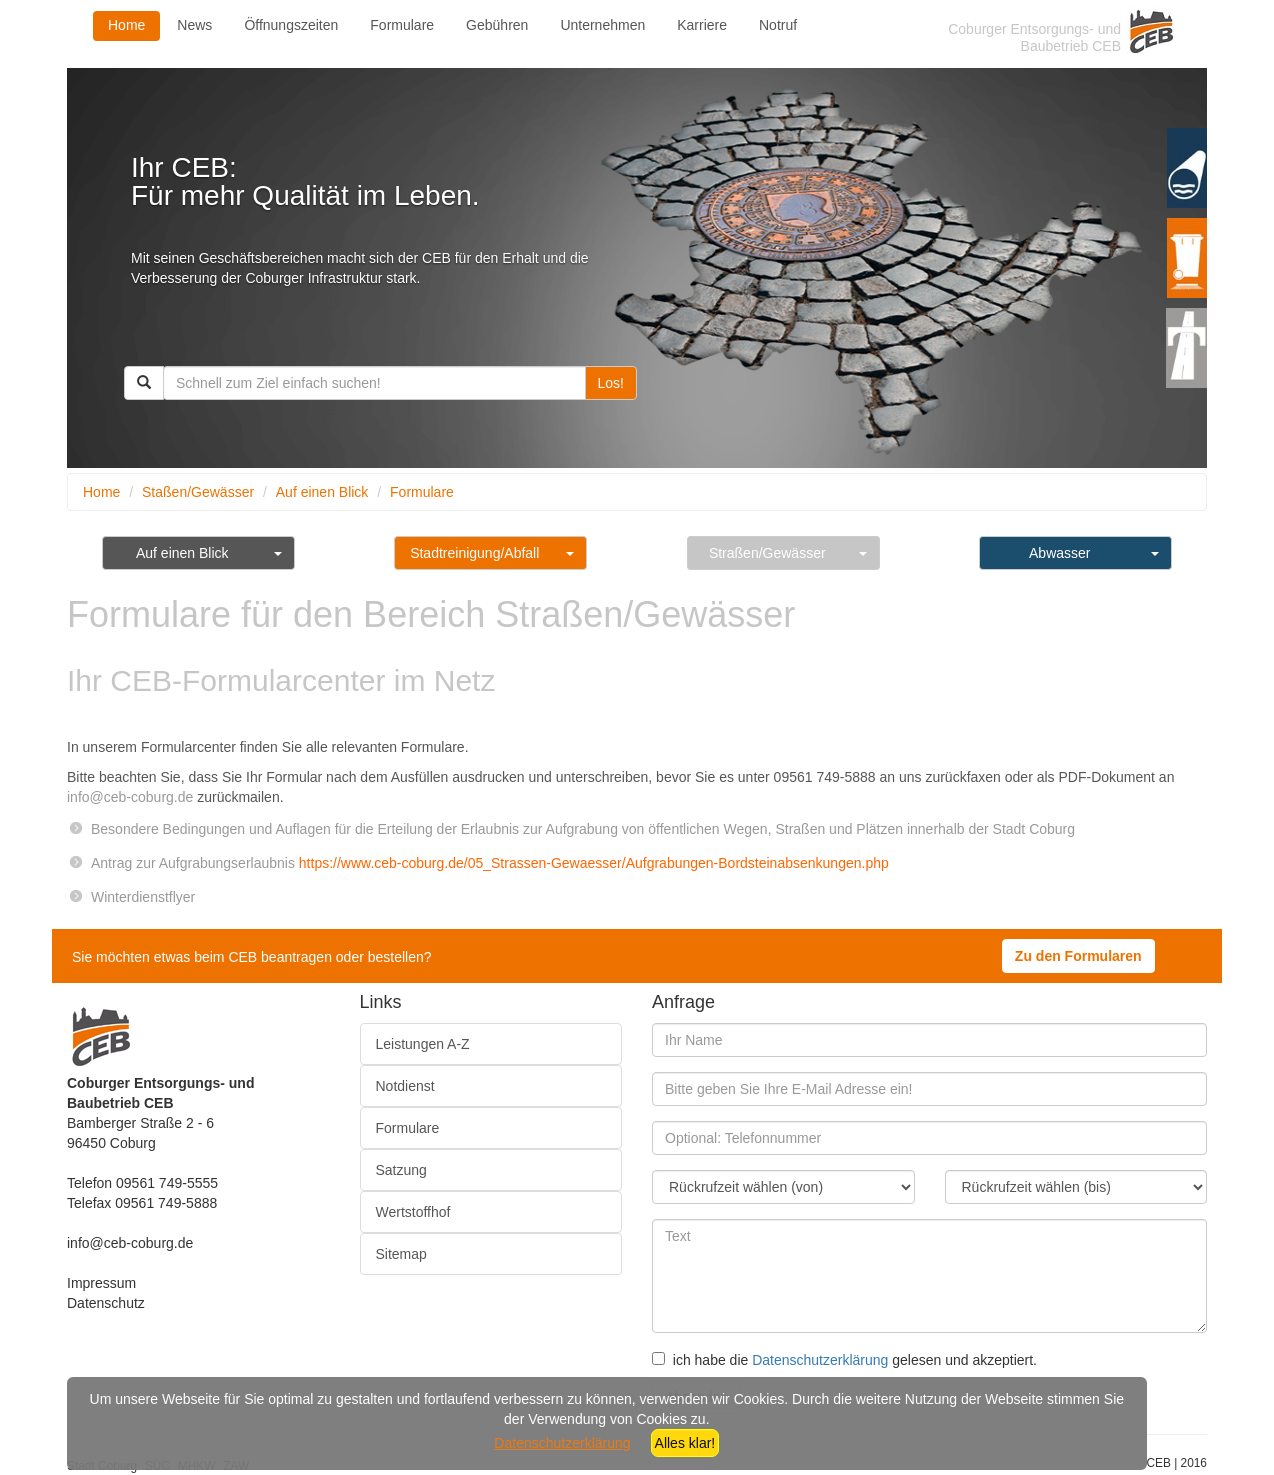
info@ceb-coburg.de (130, 1243)
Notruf (778, 25)
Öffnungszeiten (291, 25)
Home (126, 25)
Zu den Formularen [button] (1078, 956)
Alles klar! (685, 1443)
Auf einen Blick (322, 492)
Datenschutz (106, 1303)
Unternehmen (602, 25)
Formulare (402, 25)
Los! (611, 383)
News (194, 25)
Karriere (702, 25)
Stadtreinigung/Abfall (474, 553)
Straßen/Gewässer (767, 553)
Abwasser (1059, 553)
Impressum (101, 1283)
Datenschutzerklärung (820, 1360)
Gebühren (497, 25)
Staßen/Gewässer (198, 492)
